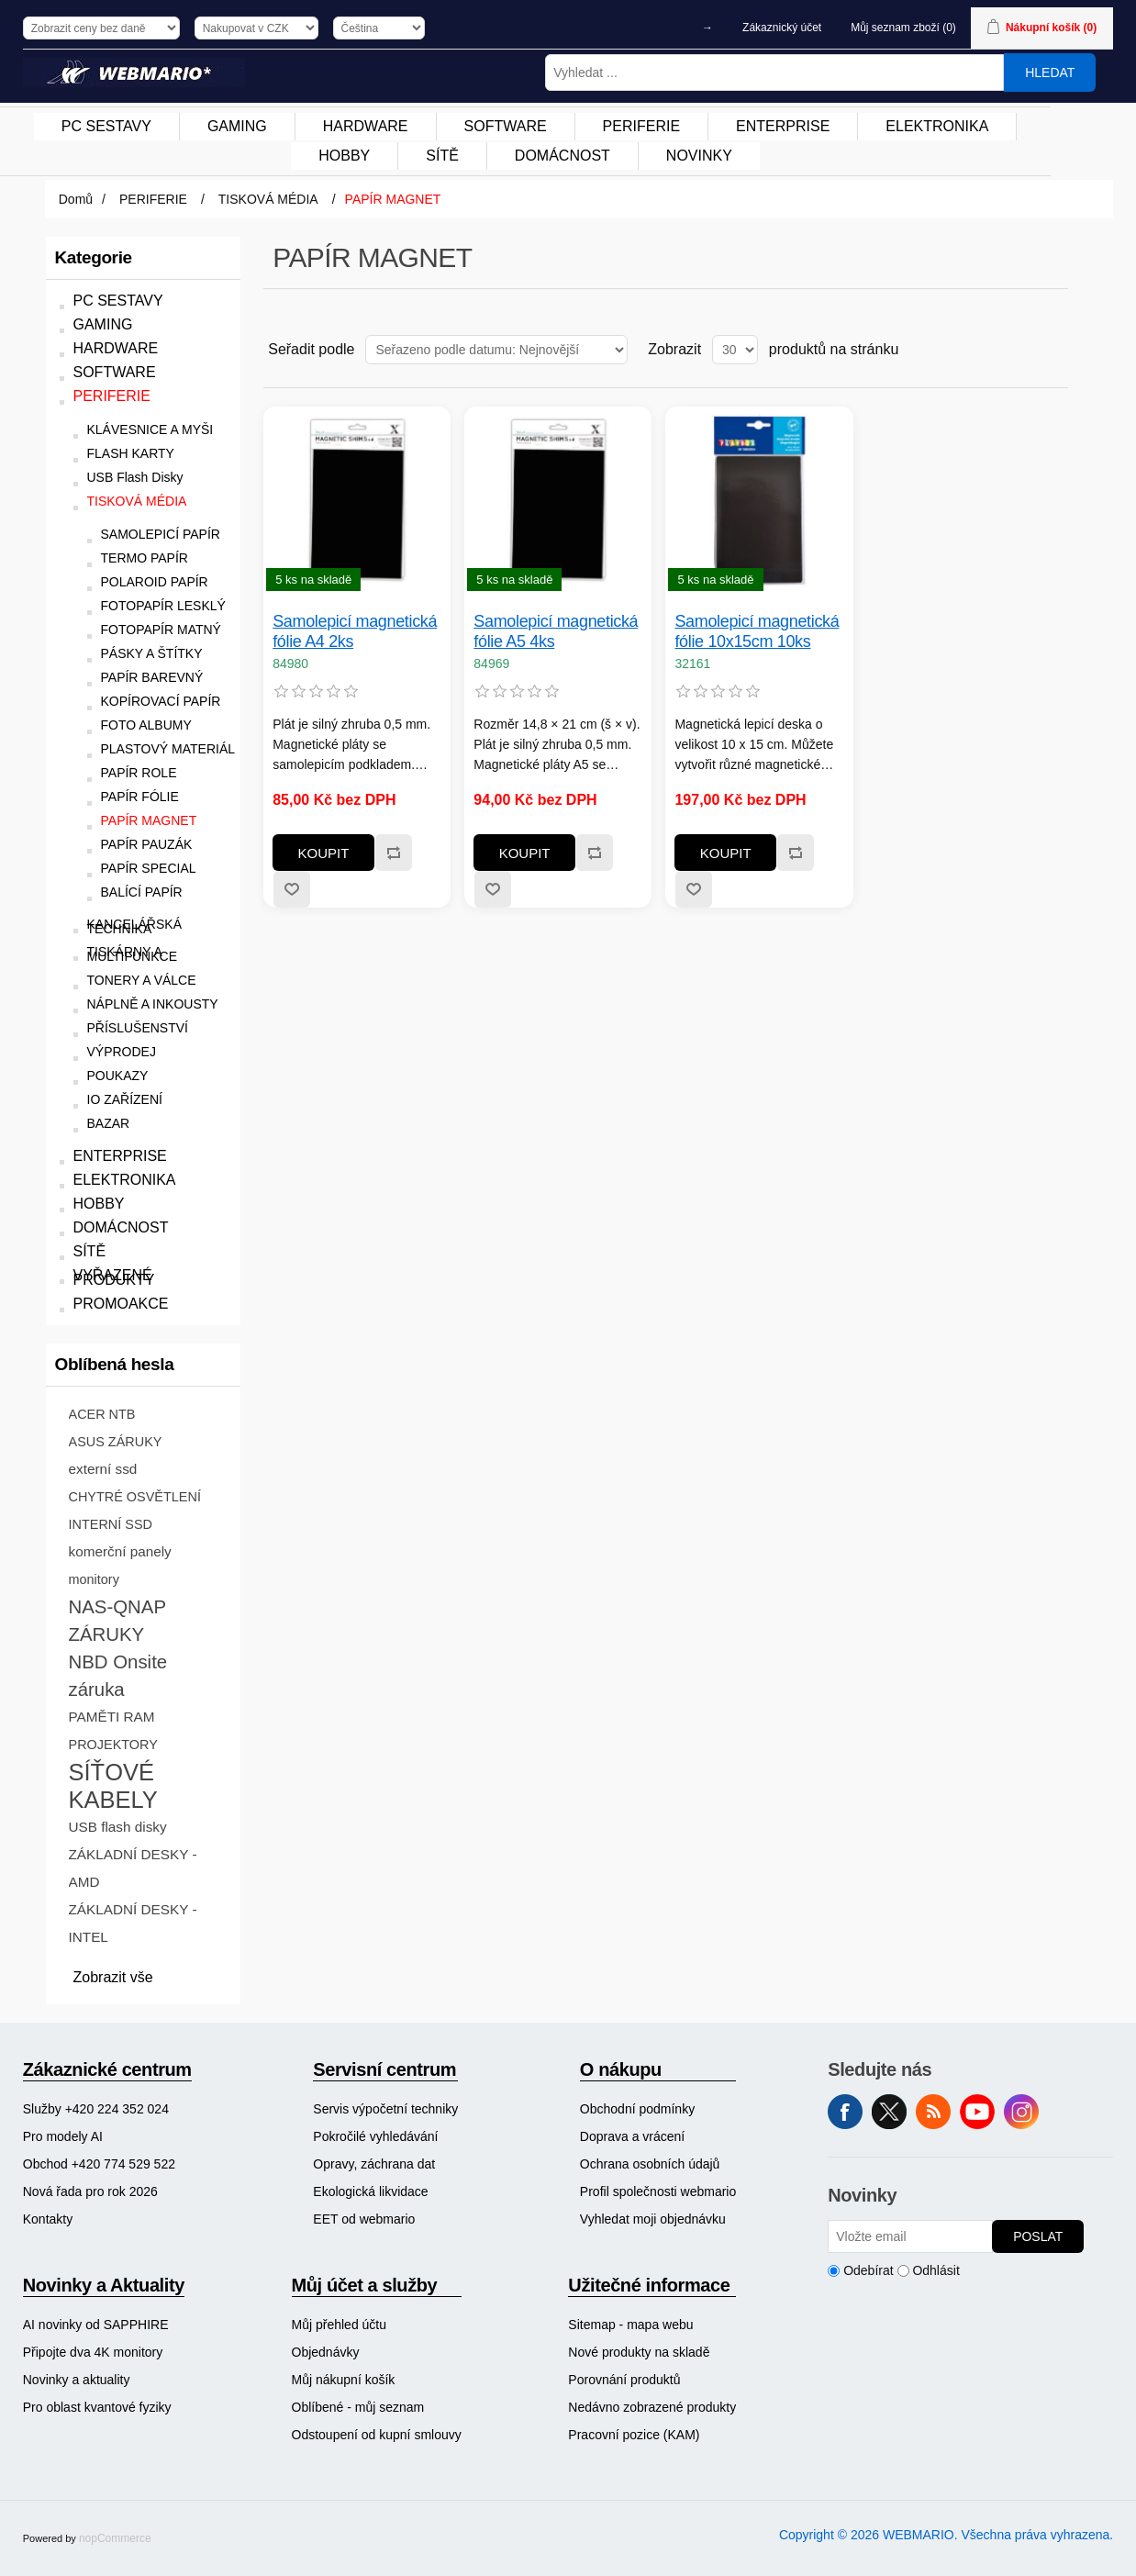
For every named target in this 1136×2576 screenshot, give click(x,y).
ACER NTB (102, 1414)
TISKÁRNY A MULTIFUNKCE (132, 954)
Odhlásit (935, 2270)
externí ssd (103, 1469)
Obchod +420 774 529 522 (99, 2164)
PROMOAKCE (121, 1303)
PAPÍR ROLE (139, 773)
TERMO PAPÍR (144, 558)
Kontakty (47, 2219)
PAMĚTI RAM (112, 1716)
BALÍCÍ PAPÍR (142, 892)
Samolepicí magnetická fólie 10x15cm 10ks (756, 631)
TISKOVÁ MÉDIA (137, 501)
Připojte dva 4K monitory (93, 2352)
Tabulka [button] (1019, 349)
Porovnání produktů (624, 2379)
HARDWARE (116, 348)
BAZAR (108, 1124)
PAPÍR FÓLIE (140, 797)
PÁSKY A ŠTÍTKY (152, 654)
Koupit (324, 853)
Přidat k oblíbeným (291, 889)
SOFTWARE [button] (505, 126)
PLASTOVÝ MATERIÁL (168, 749)
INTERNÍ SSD (110, 1524)
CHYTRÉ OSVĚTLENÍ (135, 1496)
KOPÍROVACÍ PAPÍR (161, 701)
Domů (76, 199)
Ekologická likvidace (370, 2191)
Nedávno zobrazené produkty (652, 2407)
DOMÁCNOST (121, 1227)
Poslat (1038, 2236)
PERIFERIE (111, 396)
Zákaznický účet (781, 27)
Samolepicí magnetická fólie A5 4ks (555, 631)
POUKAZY (118, 1076)
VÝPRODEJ (121, 1052)
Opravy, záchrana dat (374, 2164)
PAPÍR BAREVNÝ (152, 678)
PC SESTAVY (118, 300)
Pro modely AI (63, 2136)
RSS (933, 2111)
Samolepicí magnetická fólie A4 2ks (355, 631)
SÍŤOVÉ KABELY (113, 1785)
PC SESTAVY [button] (106, 126)
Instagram (1021, 2111)
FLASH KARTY (130, 454)
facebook (845, 2111)
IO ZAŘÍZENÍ (124, 1100)
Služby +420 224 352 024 (96, 2109)
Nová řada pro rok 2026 (90, 2191)
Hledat (1050, 72)
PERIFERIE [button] (641, 126)
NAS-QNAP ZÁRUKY (117, 1621)
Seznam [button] (1052, 349)
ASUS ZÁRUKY (115, 1441)
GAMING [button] (237, 126)
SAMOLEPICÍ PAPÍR (160, 534)
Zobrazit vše (113, 1977)
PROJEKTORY (113, 1744)
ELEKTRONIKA (124, 1180)
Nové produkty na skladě (638, 2352)
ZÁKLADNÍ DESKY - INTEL (133, 1923)
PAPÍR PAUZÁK (147, 845)
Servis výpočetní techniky (385, 2109)
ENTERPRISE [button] (783, 126)
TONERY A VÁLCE (141, 980)
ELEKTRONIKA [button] (936, 126)
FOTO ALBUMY (146, 725)
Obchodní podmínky (637, 2109)
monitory (94, 1579)
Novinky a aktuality (76, 2379)
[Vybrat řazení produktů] (496, 349)
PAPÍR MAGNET (149, 821)
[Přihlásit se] (910, 2236)
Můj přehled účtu (339, 2324)
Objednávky (326, 2352)
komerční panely (120, 1551)
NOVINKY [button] (699, 155)
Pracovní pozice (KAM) (633, 2434)
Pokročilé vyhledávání (375, 2136)
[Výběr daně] (101, 28)
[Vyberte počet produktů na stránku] (735, 349)
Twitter (889, 2111)
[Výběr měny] (256, 28)
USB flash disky (118, 1826)
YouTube (977, 2111)
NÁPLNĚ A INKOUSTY (152, 1004)
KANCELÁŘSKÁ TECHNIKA (134, 927)
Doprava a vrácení (632, 2136)
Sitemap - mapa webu (630, 2324)
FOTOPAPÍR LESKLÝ (163, 606)
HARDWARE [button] (365, 126)
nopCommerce (115, 2538)
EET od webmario (364, 2219)
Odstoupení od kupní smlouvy (377, 2434)
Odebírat (868, 2270)
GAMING (103, 324)
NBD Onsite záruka (118, 1676)
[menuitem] (107, 126)
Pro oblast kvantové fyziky (97, 2407)
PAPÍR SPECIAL (148, 868)
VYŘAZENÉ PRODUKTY (114, 1277)
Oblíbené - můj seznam (358, 2407)
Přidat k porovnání (393, 852)
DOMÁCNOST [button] (562, 155)
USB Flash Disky (135, 478)
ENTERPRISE (120, 1156)
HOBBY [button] (344, 155)
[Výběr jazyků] (379, 28)
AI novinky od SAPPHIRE (96, 2324)
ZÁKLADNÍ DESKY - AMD (133, 1868)
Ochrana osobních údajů (650, 2164)
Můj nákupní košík (343, 2379)
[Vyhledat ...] (774, 72)
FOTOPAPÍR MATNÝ (161, 630)
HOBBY (99, 1203)
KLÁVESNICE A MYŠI (150, 430)
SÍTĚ (89, 1251)
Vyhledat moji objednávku (653, 2219)
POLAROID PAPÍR (154, 582)
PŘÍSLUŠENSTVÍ (137, 1028)
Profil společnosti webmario (658, 2191)
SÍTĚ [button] (442, 155)
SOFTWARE (114, 372)
